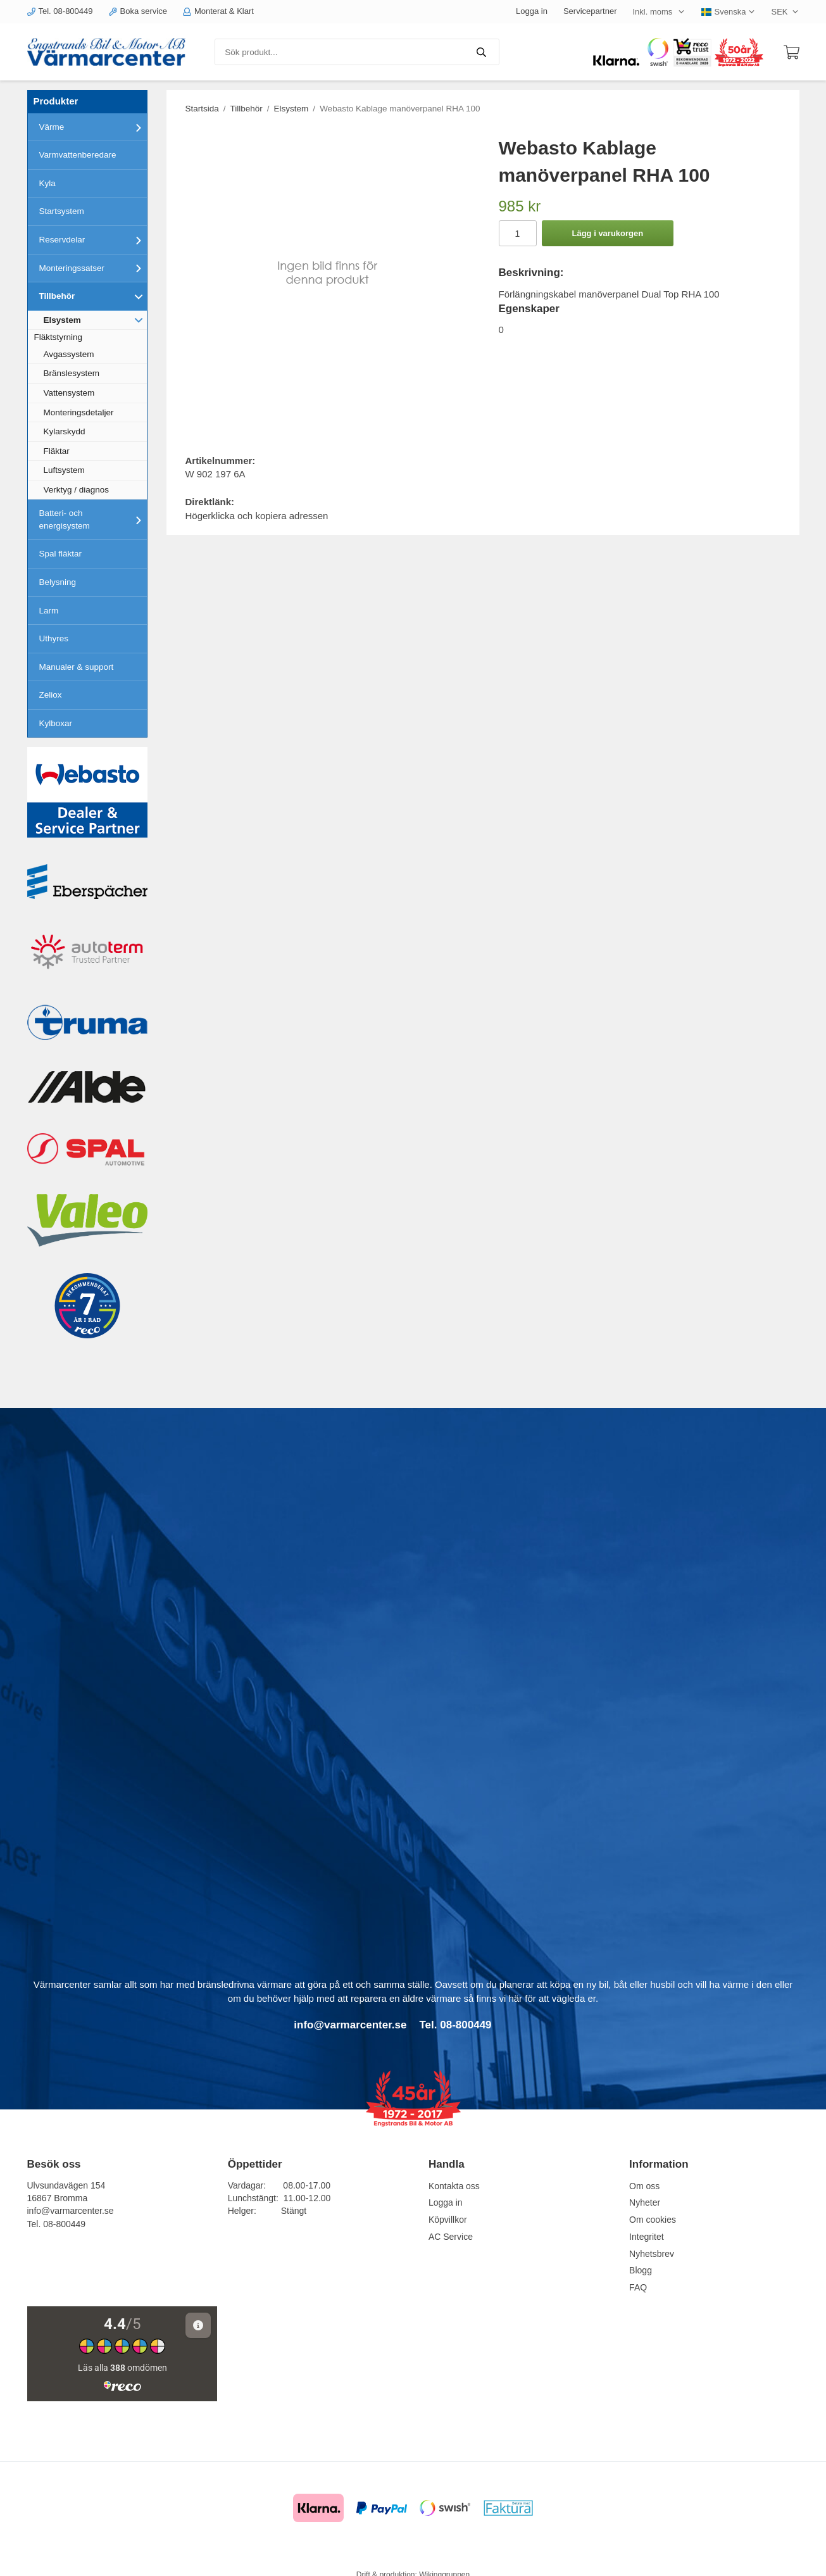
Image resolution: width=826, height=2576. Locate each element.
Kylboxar (56, 723)
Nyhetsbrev (651, 2254)
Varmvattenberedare (77, 155)
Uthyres (54, 638)
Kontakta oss (454, 2186)
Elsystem (95, 319)
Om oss (644, 2186)
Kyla (47, 183)
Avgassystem (69, 354)
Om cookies (652, 2220)
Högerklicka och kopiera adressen (257, 515)
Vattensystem (69, 393)
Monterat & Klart (218, 11)
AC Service (451, 2237)
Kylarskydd (64, 431)
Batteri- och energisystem (93, 519)
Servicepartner (590, 11)
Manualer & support (76, 667)
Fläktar (57, 451)
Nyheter (644, 2202)
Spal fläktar (60, 553)
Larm (49, 610)
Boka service (138, 11)
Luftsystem (64, 470)
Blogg (640, 2270)
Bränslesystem (72, 373)
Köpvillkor (448, 2220)
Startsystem (61, 211)
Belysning (58, 582)
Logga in (532, 11)
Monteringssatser (93, 267)
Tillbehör (93, 296)
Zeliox (50, 695)
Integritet (646, 2237)
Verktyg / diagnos (77, 489)
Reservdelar (93, 240)
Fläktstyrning (58, 337)
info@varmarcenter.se (70, 2211)
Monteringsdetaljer (79, 412)
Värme (93, 127)
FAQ (638, 2287)
